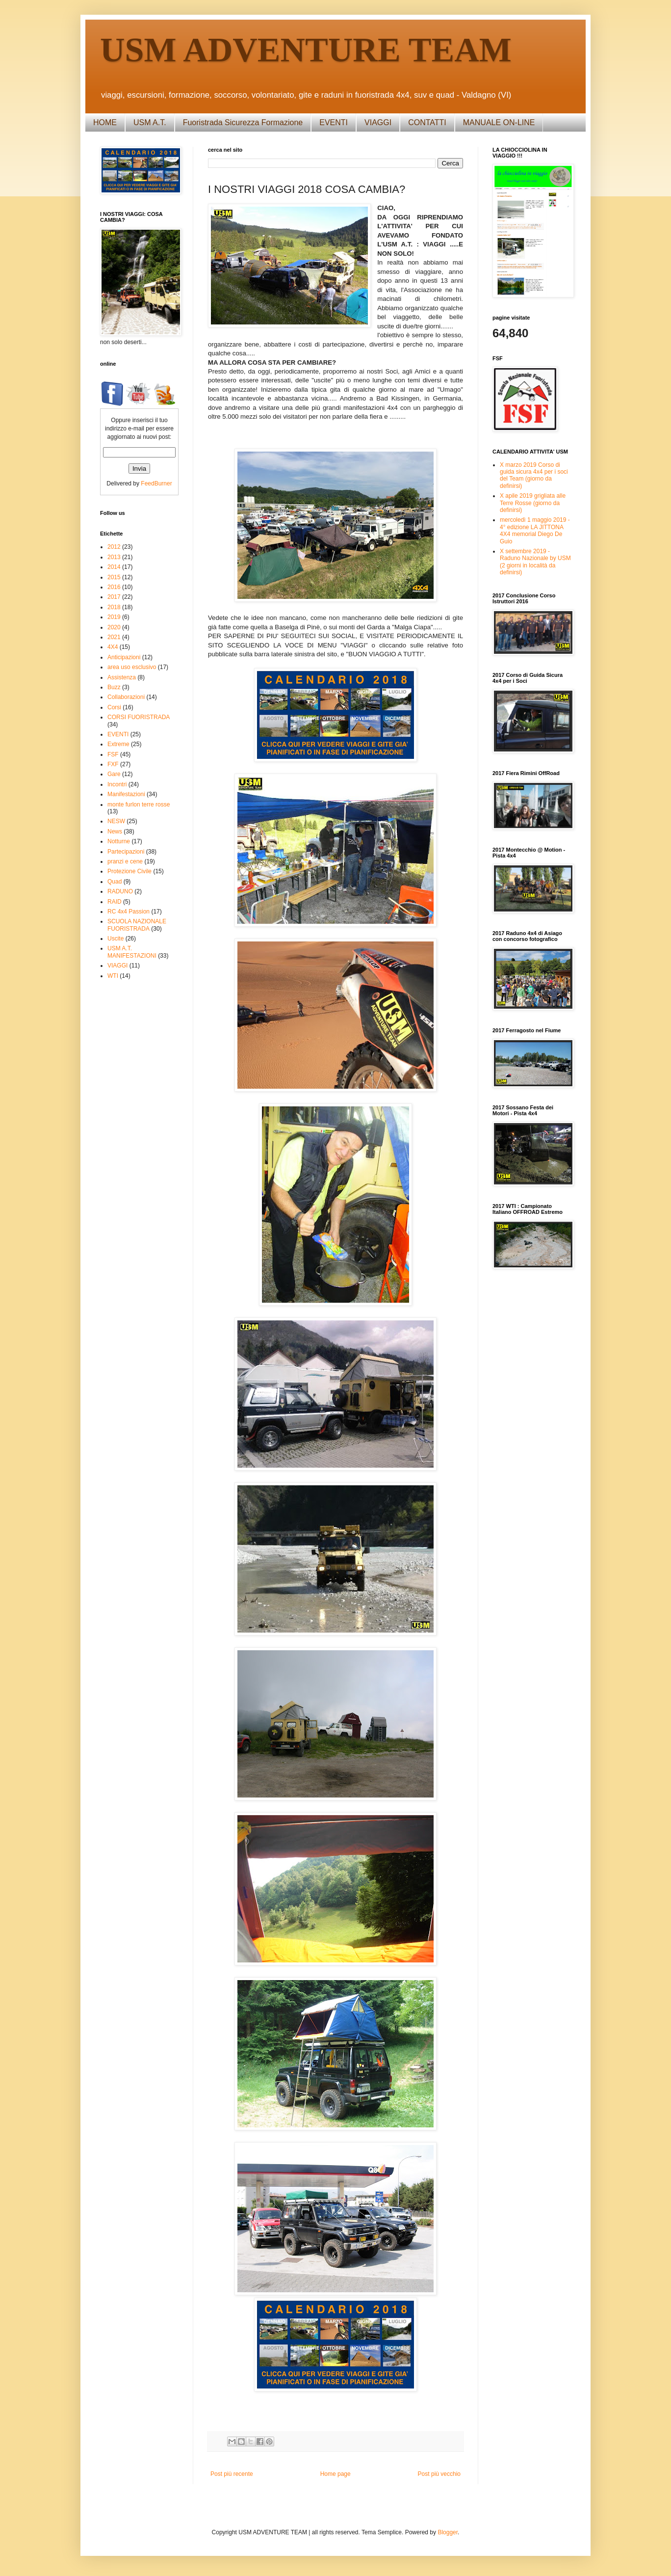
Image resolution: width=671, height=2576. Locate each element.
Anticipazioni (123, 657)
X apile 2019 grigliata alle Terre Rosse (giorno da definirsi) (533, 502)
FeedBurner (156, 483)
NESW (116, 821)
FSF (113, 754)
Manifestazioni (126, 794)
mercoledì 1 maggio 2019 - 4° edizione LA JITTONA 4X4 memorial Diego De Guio (535, 530)
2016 (114, 587)
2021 (114, 637)
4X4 (112, 647)
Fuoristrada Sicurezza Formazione (243, 122)
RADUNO (120, 891)
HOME (105, 122)
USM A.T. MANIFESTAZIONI (131, 952)
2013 (114, 557)
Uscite (115, 938)
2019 (114, 617)
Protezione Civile (129, 871)
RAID (114, 901)
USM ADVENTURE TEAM (306, 50)
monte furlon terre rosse (138, 804)
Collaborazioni (126, 697)
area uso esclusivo (131, 667)
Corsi (114, 707)
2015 (114, 577)
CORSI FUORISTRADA (138, 717)
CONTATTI (427, 122)
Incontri (117, 784)
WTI (112, 975)
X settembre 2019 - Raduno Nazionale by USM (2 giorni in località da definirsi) (535, 562)
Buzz (114, 687)
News (114, 831)
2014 (114, 567)
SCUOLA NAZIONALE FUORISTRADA (136, 925)
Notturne (118, 841)
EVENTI (333, 122)
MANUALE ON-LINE (499, 122)
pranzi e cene (125, 861)
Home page (335, 2473)
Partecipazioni (125, 851)
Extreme (118, 744)
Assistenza (121, 677)
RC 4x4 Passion (128, 911)
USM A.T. (149, 122)
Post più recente (231, 2473)
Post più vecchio (439, 2473)
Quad (114, 881)
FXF (113, 764)
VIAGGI (377, 122)
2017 (114, 596)
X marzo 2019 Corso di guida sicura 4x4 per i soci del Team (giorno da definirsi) (534, 475)
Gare (114, 774)
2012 (114, 546)
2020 (114, 627)
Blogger (448, 2532)
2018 (114, 607)
